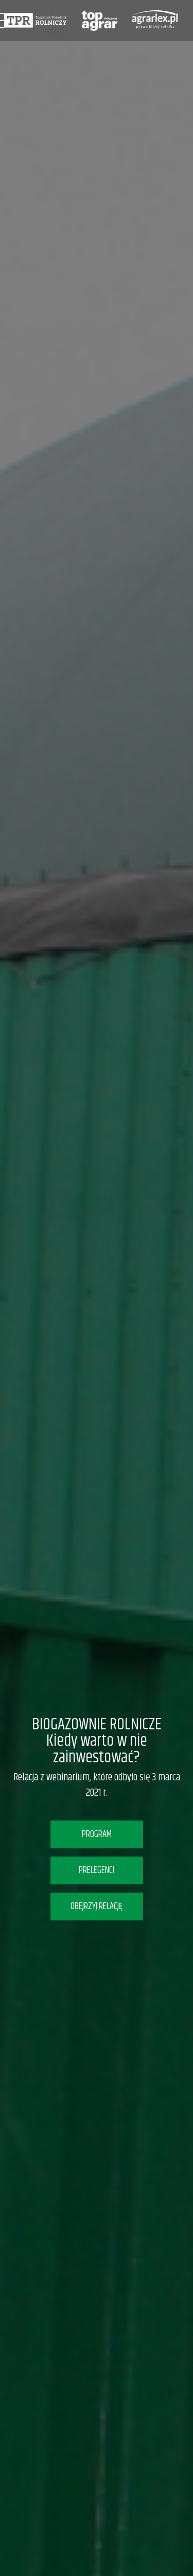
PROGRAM (97, 1834)
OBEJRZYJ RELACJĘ (96, 1906)
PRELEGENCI (96, 1870)
